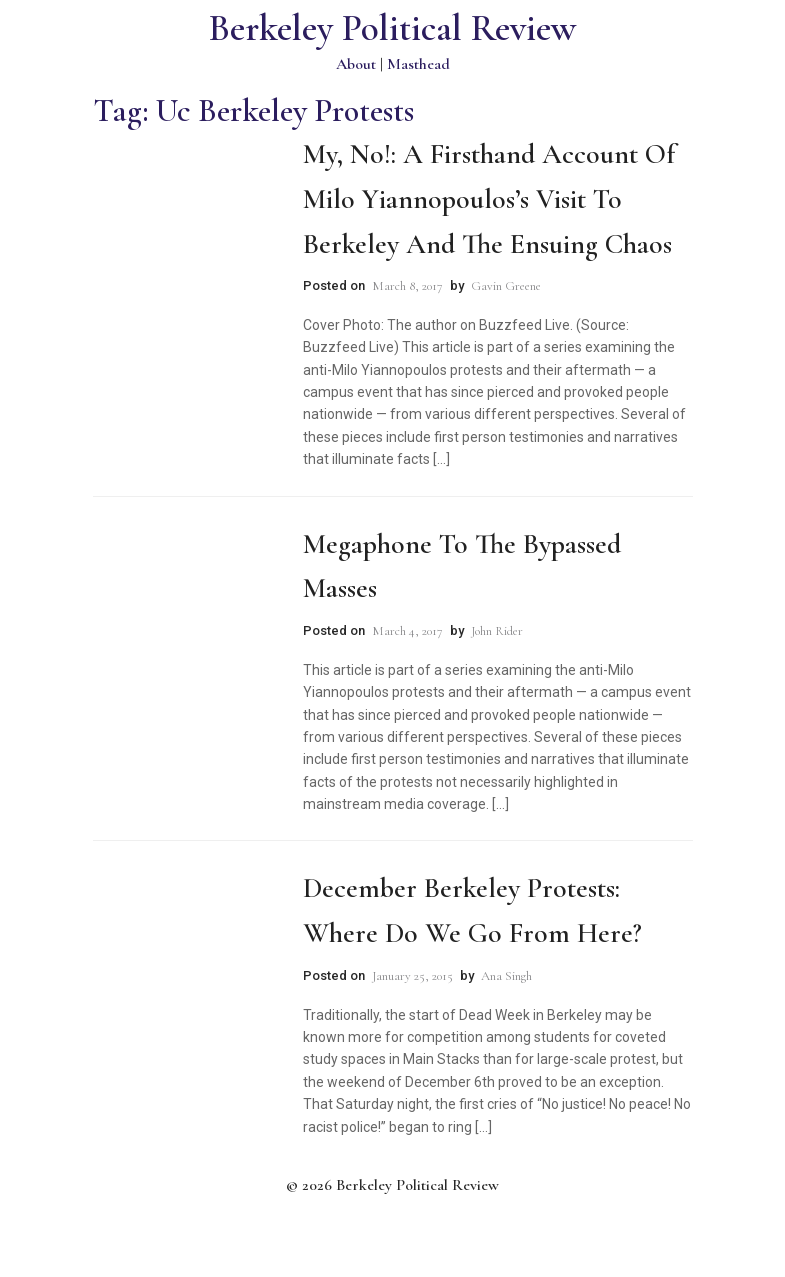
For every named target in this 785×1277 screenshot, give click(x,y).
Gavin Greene (506, 286)
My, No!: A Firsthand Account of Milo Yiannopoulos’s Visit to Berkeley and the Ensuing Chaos (489, 199)
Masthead (418, 64)
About (356, 64)
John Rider (497, 631)
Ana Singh (506, 976)
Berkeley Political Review (392, 28)
